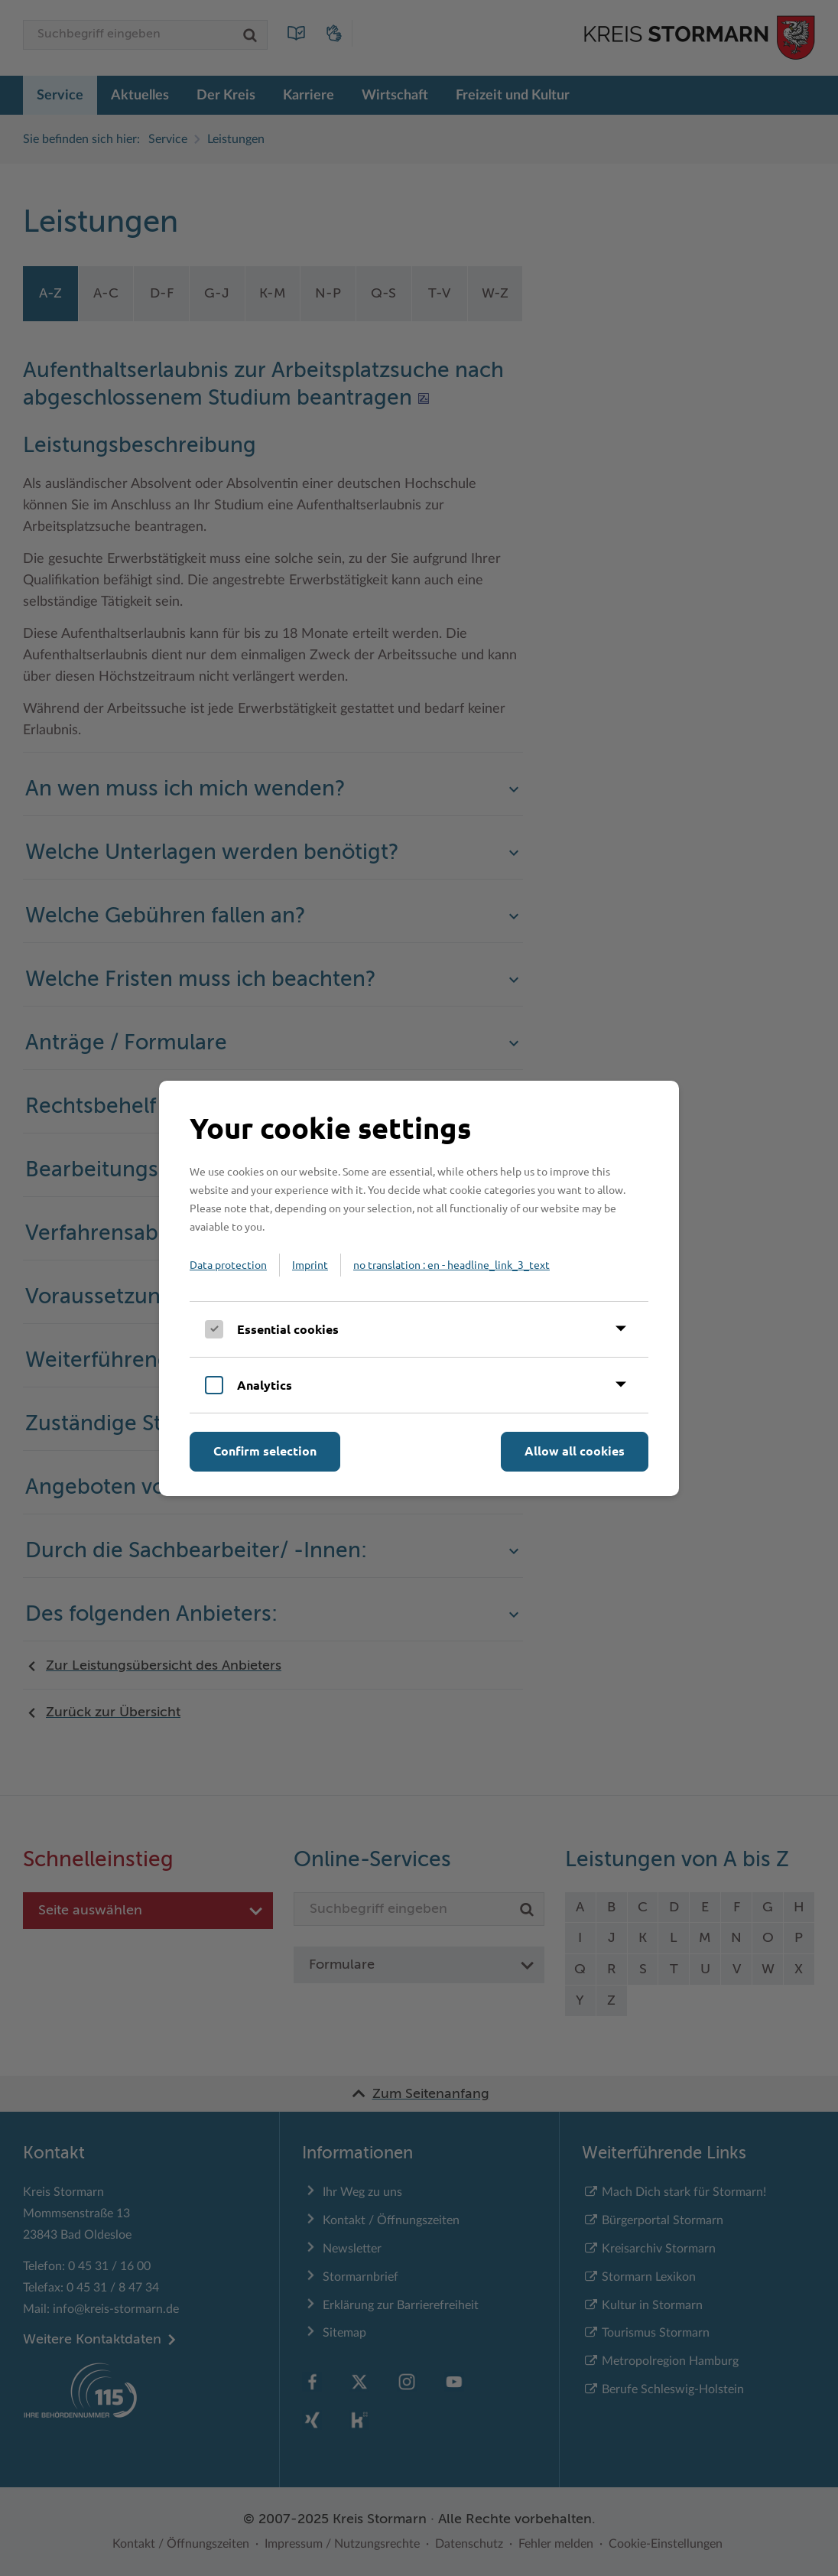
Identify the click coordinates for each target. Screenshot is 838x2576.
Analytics (264, 1385)
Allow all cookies (575, 1450)
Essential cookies (288, 1329)
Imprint (310, 1264)
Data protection (228, 1264)
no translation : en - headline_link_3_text (451, 1264)
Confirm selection (265, 1450)
